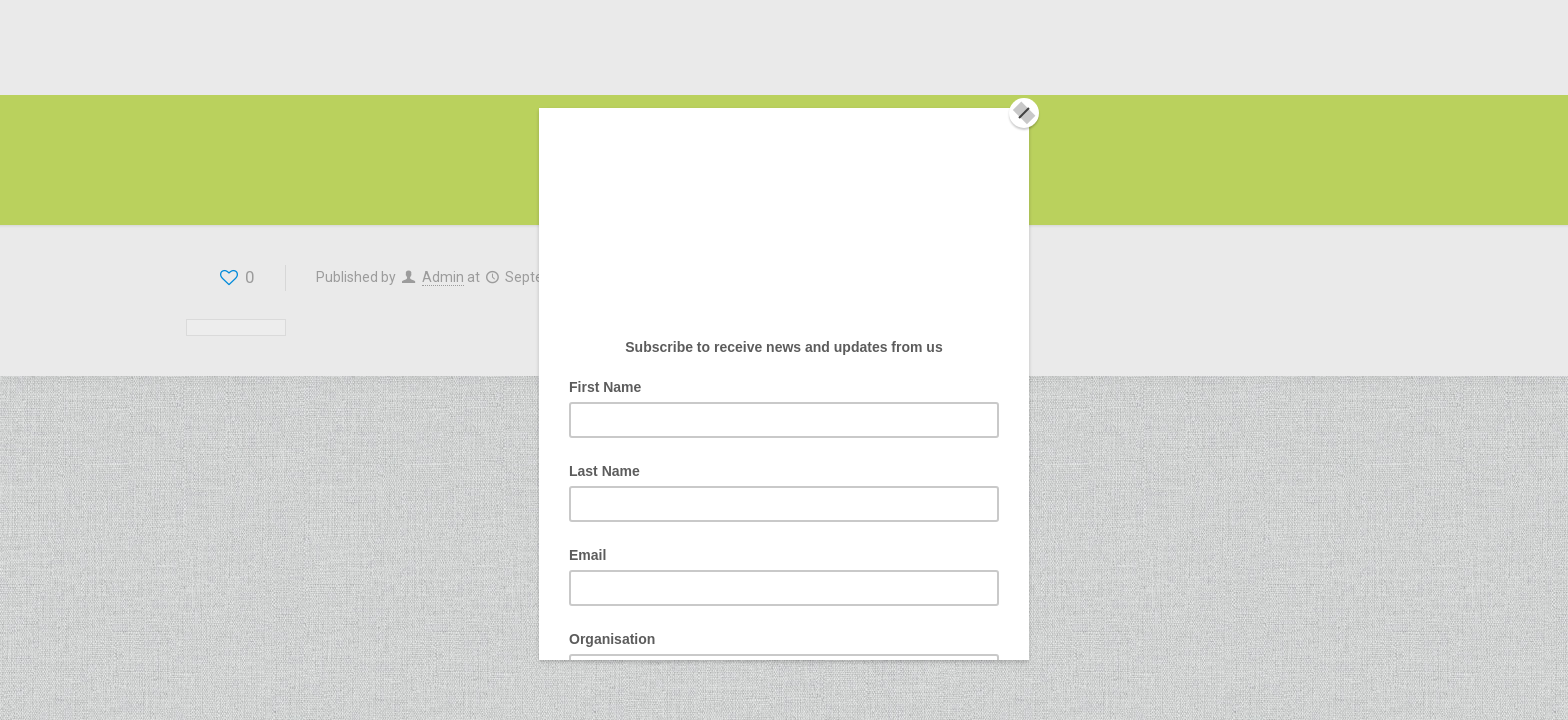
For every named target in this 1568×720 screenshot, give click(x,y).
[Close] (1024, 113)
